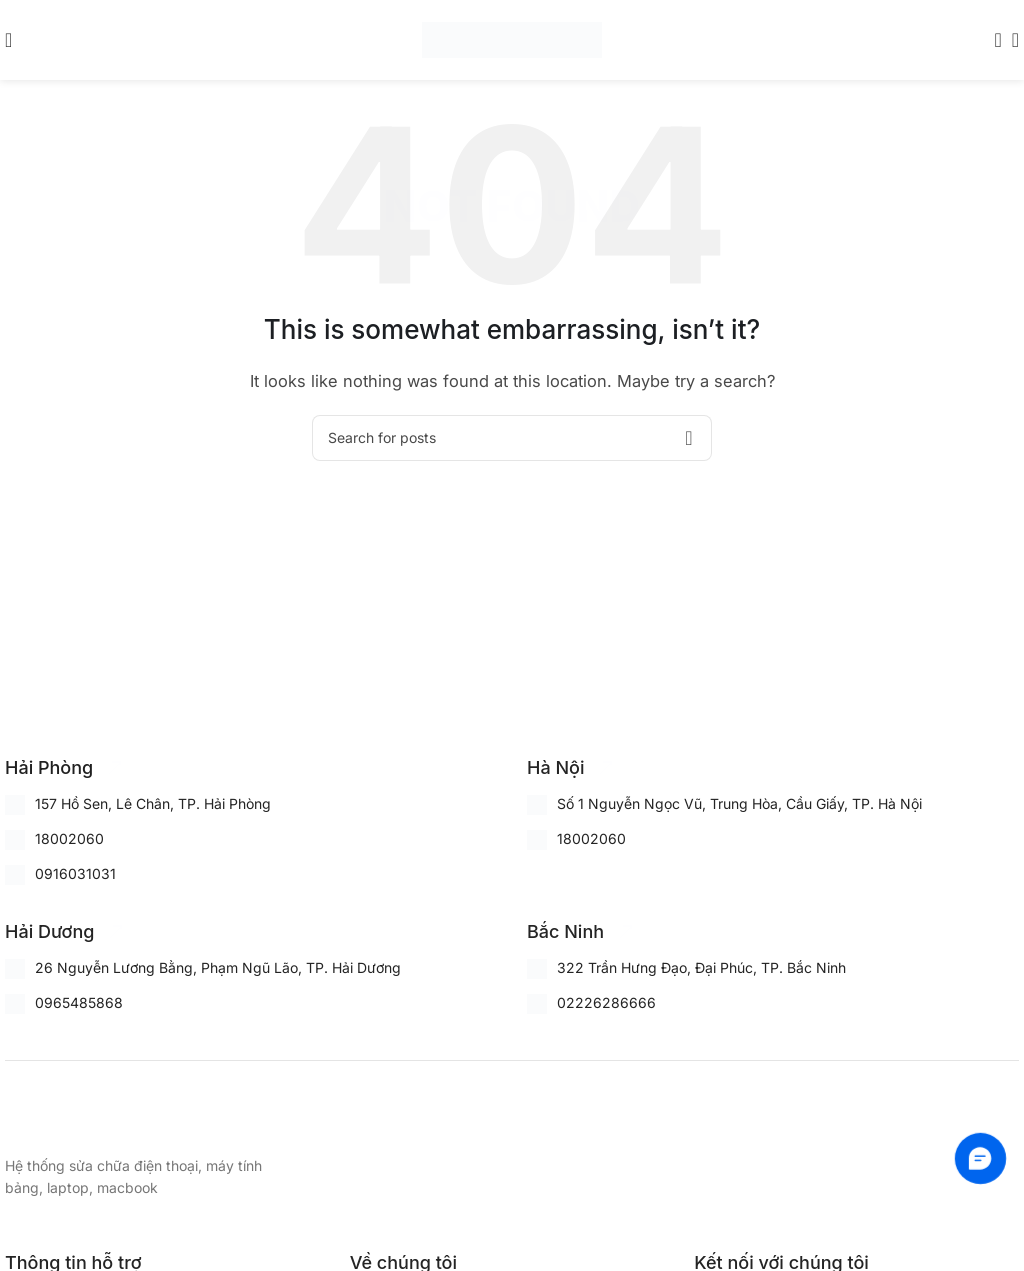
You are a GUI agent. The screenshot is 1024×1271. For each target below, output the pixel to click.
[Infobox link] (66, 768)
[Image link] (105, 1116)
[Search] (992, 40)
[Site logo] (512, 38)
